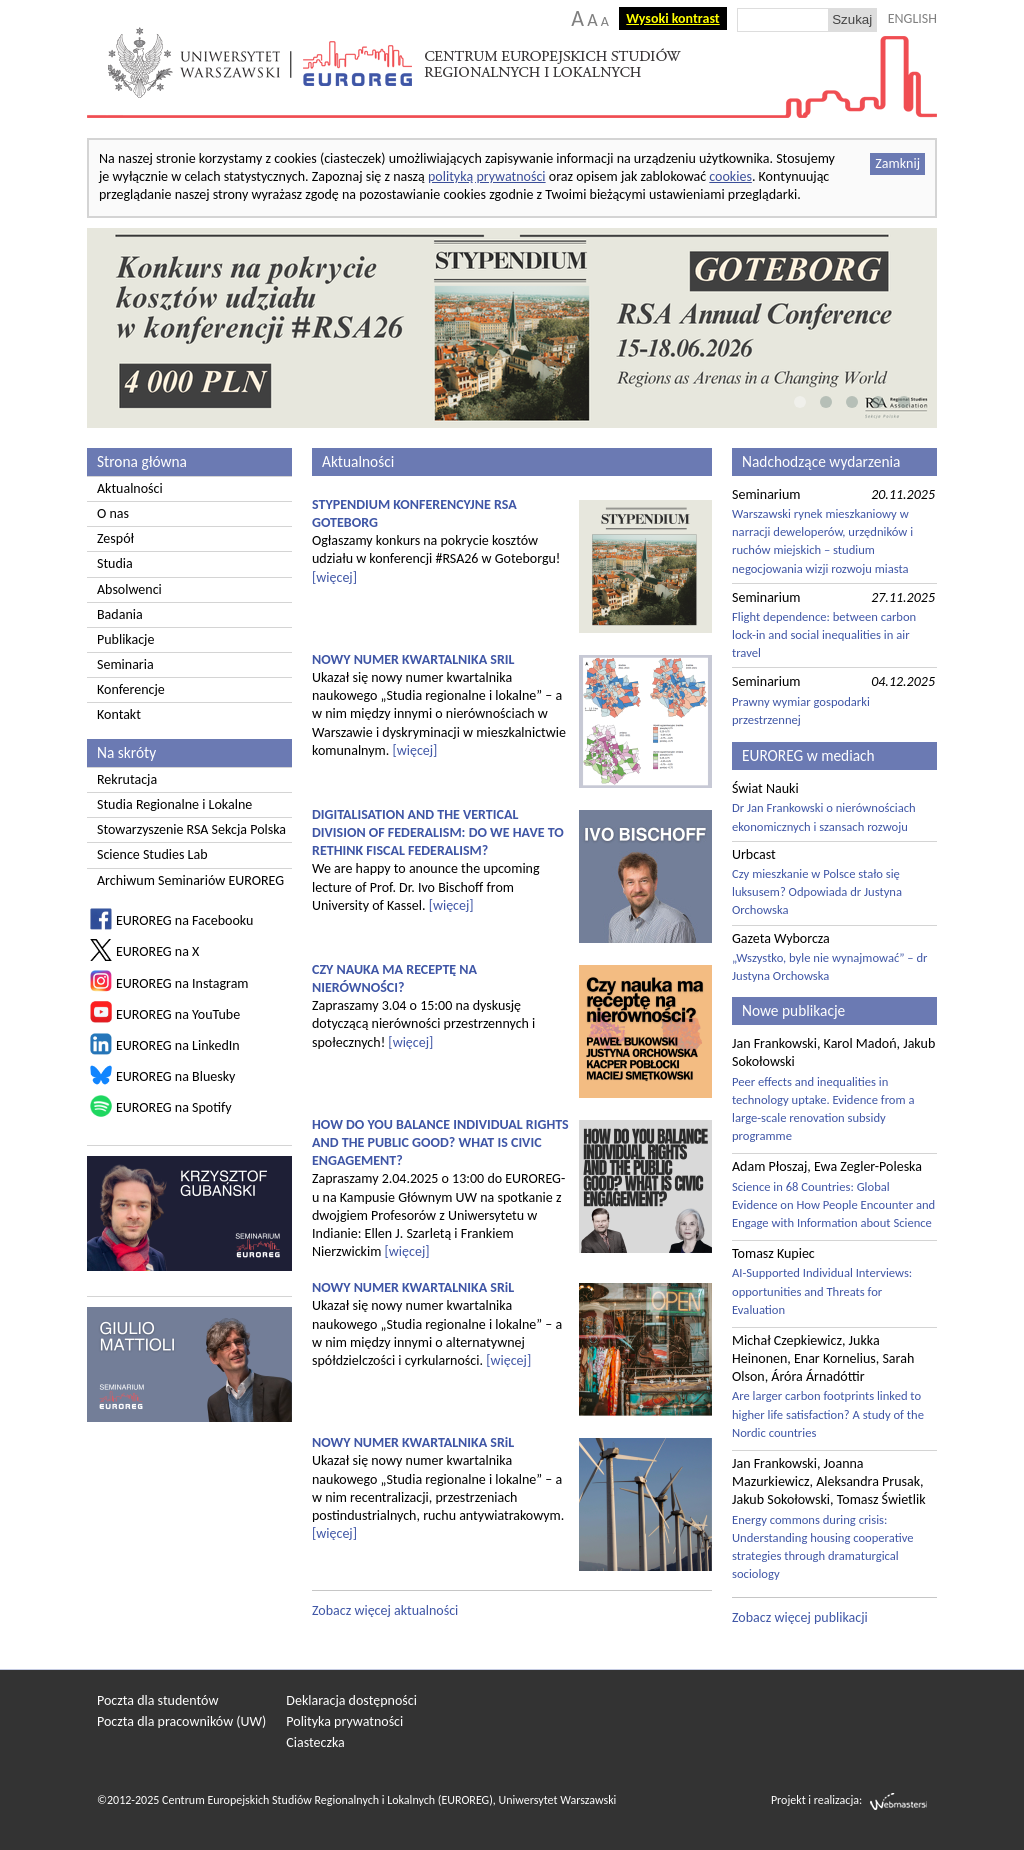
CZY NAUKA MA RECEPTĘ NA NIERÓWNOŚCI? (394, 978)
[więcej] (334, 577)
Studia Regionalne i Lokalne (174, 804)
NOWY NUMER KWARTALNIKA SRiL (413, 1287)
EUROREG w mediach (808, 755)
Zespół (115, 538)
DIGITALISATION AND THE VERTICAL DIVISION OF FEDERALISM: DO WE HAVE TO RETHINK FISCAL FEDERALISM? (438, 832)
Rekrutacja (127, 779)
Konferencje (131, 689)
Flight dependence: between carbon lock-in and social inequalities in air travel (824, 634)
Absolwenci (129, 589)
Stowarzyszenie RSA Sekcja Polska (191, 829)
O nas (113, 513)
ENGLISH (912, 18)
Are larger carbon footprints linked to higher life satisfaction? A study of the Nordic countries (828, 1413)
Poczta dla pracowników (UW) (181, 1721)
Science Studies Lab (152, 854)
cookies (730, 176)
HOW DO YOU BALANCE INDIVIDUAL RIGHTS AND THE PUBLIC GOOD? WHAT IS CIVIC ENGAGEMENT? (440, 1142)
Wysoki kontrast (672, 18)
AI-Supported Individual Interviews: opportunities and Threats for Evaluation (822, 1290)
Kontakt (119, 714)
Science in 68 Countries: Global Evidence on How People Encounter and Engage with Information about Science (833, 1204)
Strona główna (142, 461)
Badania (120, 614)
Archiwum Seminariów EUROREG (190, 880)
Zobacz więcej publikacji (800, 1617)
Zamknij (897, 163)
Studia (115, 563)
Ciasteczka (315, 1742)
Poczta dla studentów (157, 1700)
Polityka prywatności (344, 1721)
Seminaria (125, 664)
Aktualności (130, 488)
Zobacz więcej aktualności (385, 1610)
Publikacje (125, 639)
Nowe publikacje (793, 1010)
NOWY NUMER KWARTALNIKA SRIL (413, 659)
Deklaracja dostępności (351, 1700)
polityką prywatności (487, 176)
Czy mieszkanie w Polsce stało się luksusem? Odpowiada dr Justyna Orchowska (817, 891)
